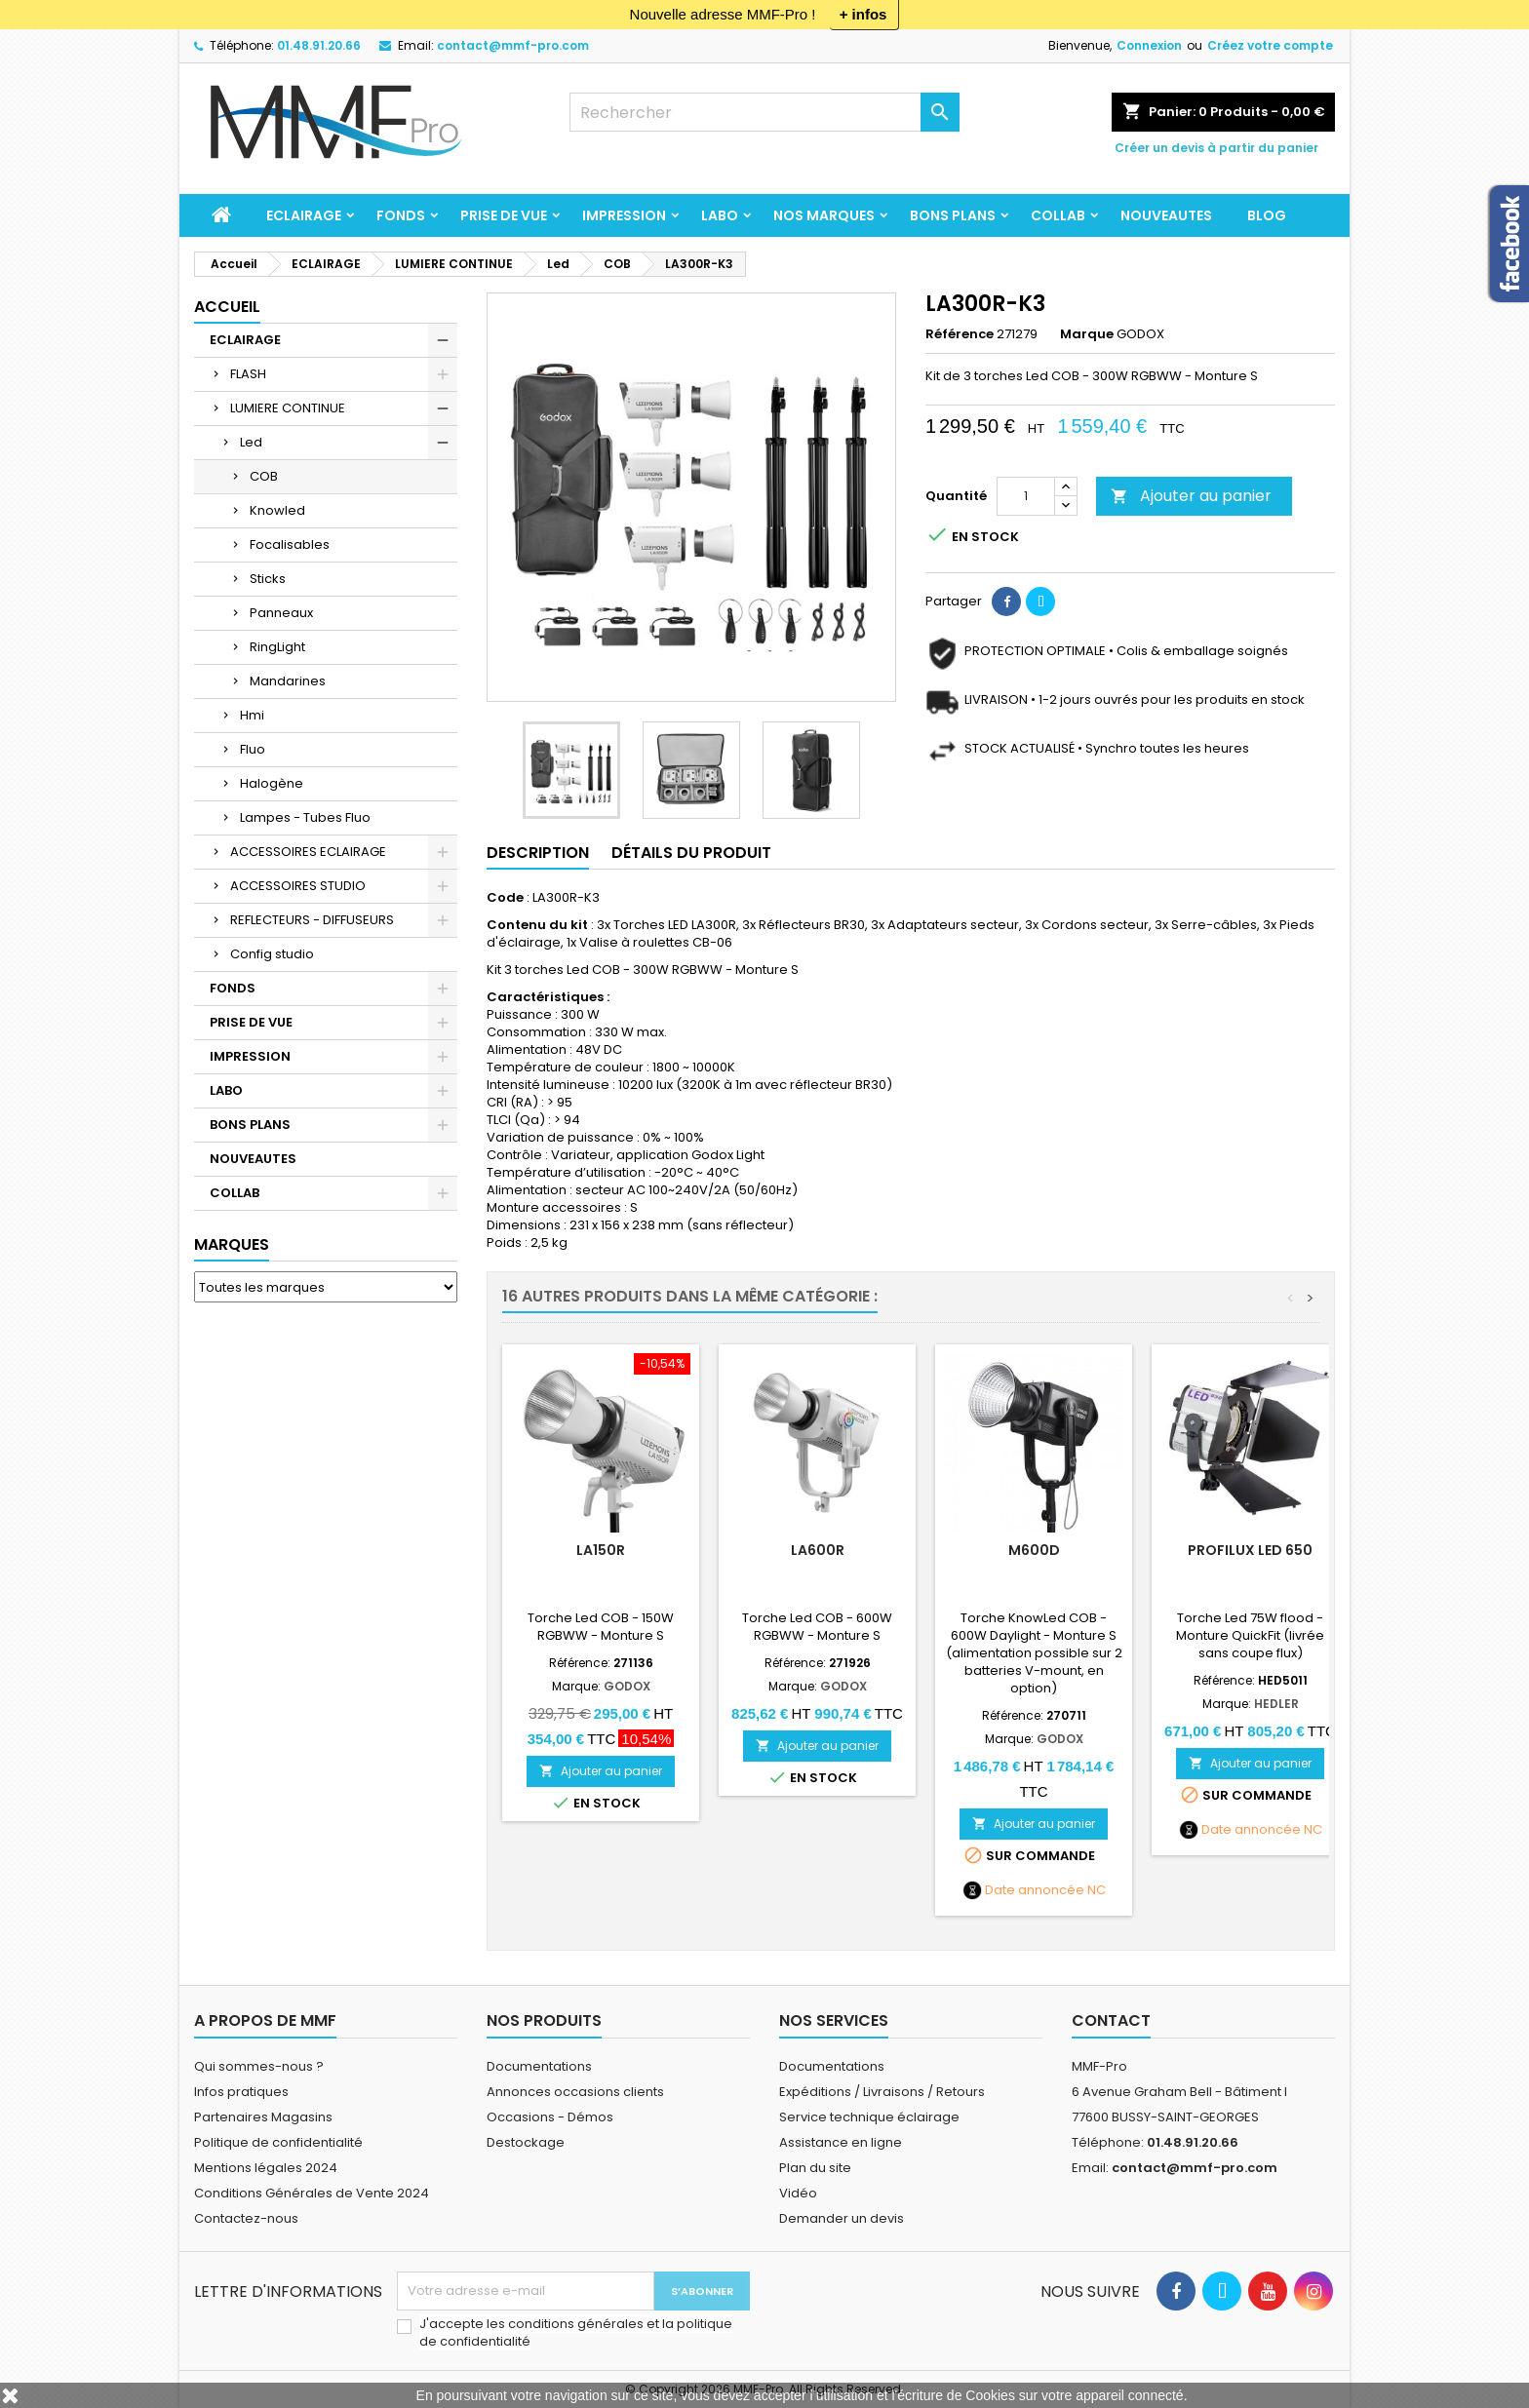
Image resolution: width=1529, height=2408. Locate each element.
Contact (1111, 2020)
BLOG (1266, 215)
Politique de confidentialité (278, 2142)
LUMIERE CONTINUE (287, 408)
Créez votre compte (1270, 45)
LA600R (817, 1550)
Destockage (526, 2142)
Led (251, 442)
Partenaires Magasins (263, 2117)
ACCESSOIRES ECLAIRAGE (308, 851)
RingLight (277, 647)
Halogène (271, 783)
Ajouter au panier (1191, 496)
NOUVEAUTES (1166, 215)
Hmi (252, 715)
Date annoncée (1034, 1890)
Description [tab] (538, 852)
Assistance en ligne (840, 2142)
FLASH (248, 374)
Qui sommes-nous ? (259, 2066)
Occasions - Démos (550, 2117)
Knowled (277, 510)
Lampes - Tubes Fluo (305, 817)
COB (264, 476)
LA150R (600, 1550)
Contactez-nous (246, 2218)
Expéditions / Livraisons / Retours (882, 2091)
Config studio (272, 954)
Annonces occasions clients (575, 2091)
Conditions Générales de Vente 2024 (311, 2193)
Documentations (539, 2066)
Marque (1087, 334)
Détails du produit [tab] (691, 852)
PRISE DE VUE (503, 215)
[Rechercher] (764, 112)
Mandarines (288, 681)
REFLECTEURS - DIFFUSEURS (312, 920)
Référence (959, 334)
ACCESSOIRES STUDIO (298, 885)
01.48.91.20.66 (319, 45)
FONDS (400, 215)
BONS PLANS (953, 215)
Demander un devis (841, 2218)
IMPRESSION (624, 215)
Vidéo (798, 2193)
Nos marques (824, 215)
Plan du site (815, 2167)
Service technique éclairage (869, 2117)
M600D (1034, 1550)
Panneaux (281, 612)
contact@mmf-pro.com (513, 45)
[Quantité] (1026, 496)
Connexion (1149, 45)
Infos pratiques (241, 2091)
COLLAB (1058, 215)
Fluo (252, 749)
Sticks (268, 578)
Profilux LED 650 (1250, 1550)
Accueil (227, 306)
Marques (231, 1244)
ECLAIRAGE (303, 215)
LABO (719, 215)
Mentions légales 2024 (265, 2167)
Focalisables (290, 544)
